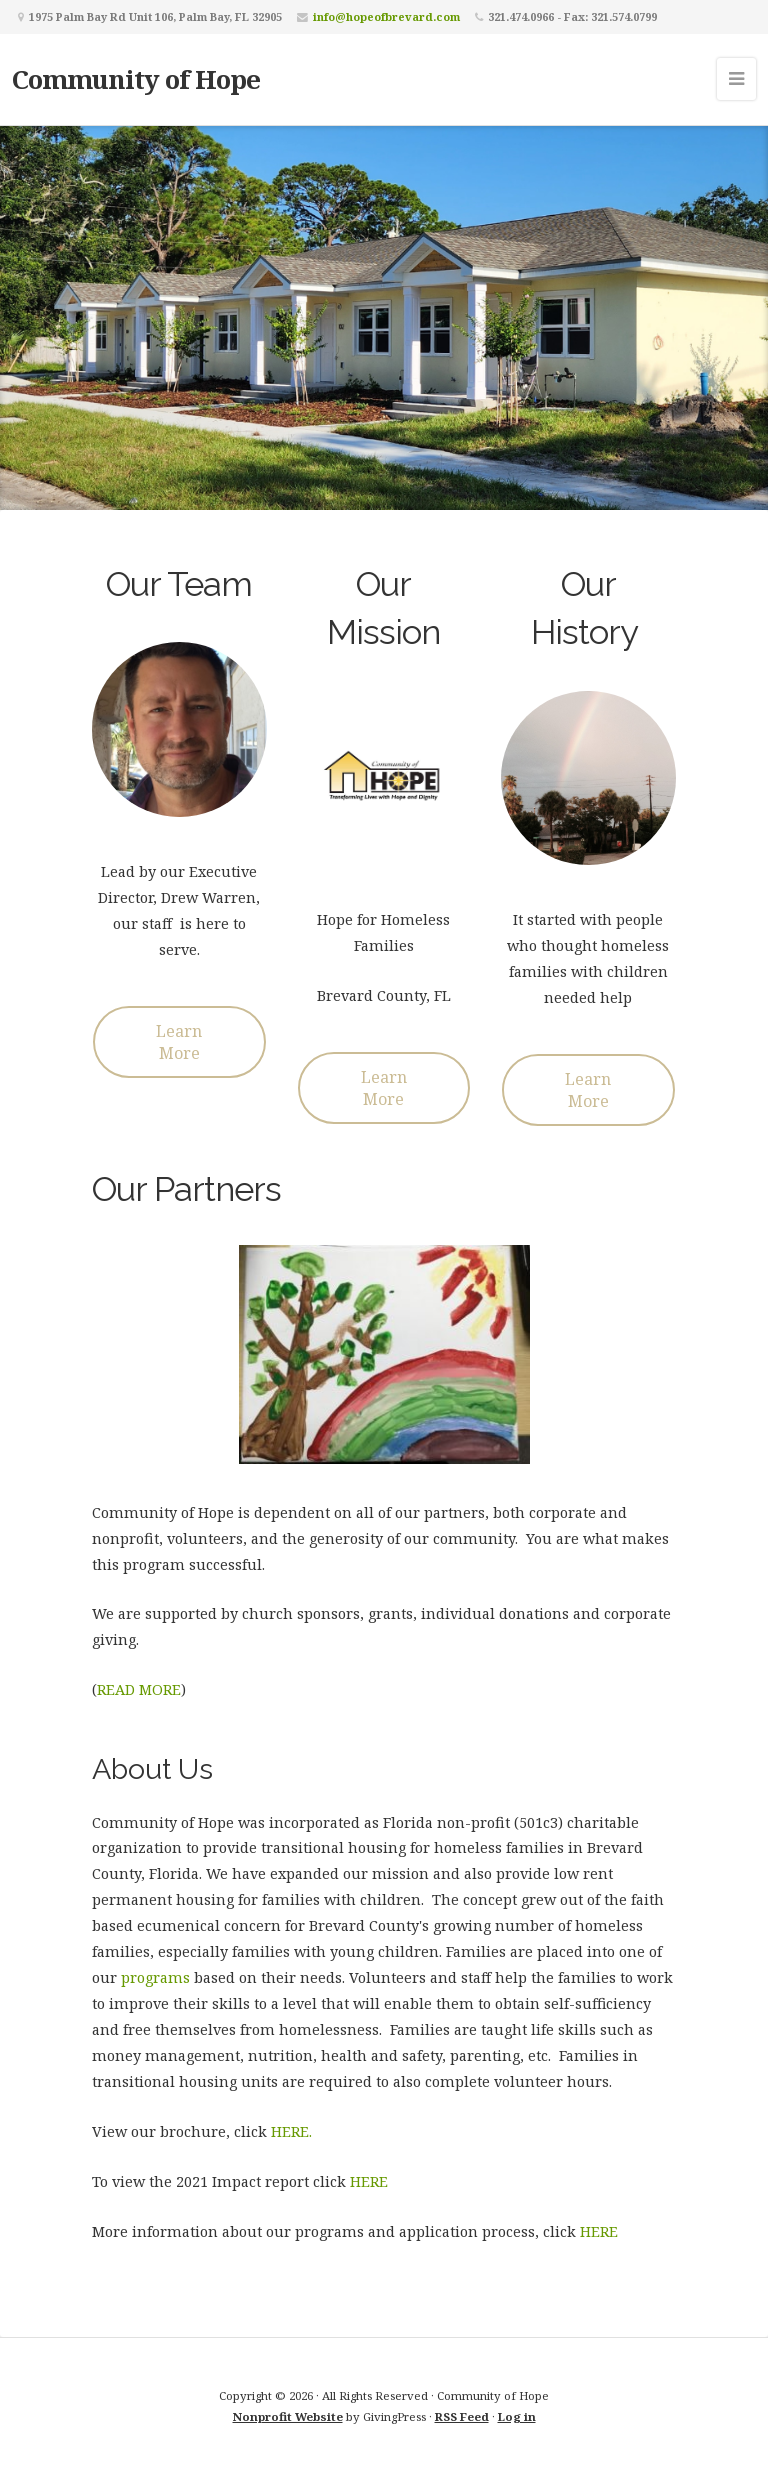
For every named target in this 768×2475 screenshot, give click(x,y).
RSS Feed (462, 2416)
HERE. (291, 2131)
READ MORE (139, 1689)
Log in (517, 2416)
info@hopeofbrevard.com (386, 16)
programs (155, 1977)
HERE (369, 2181)
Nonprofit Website (288, 2416)
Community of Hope (136, 79)
